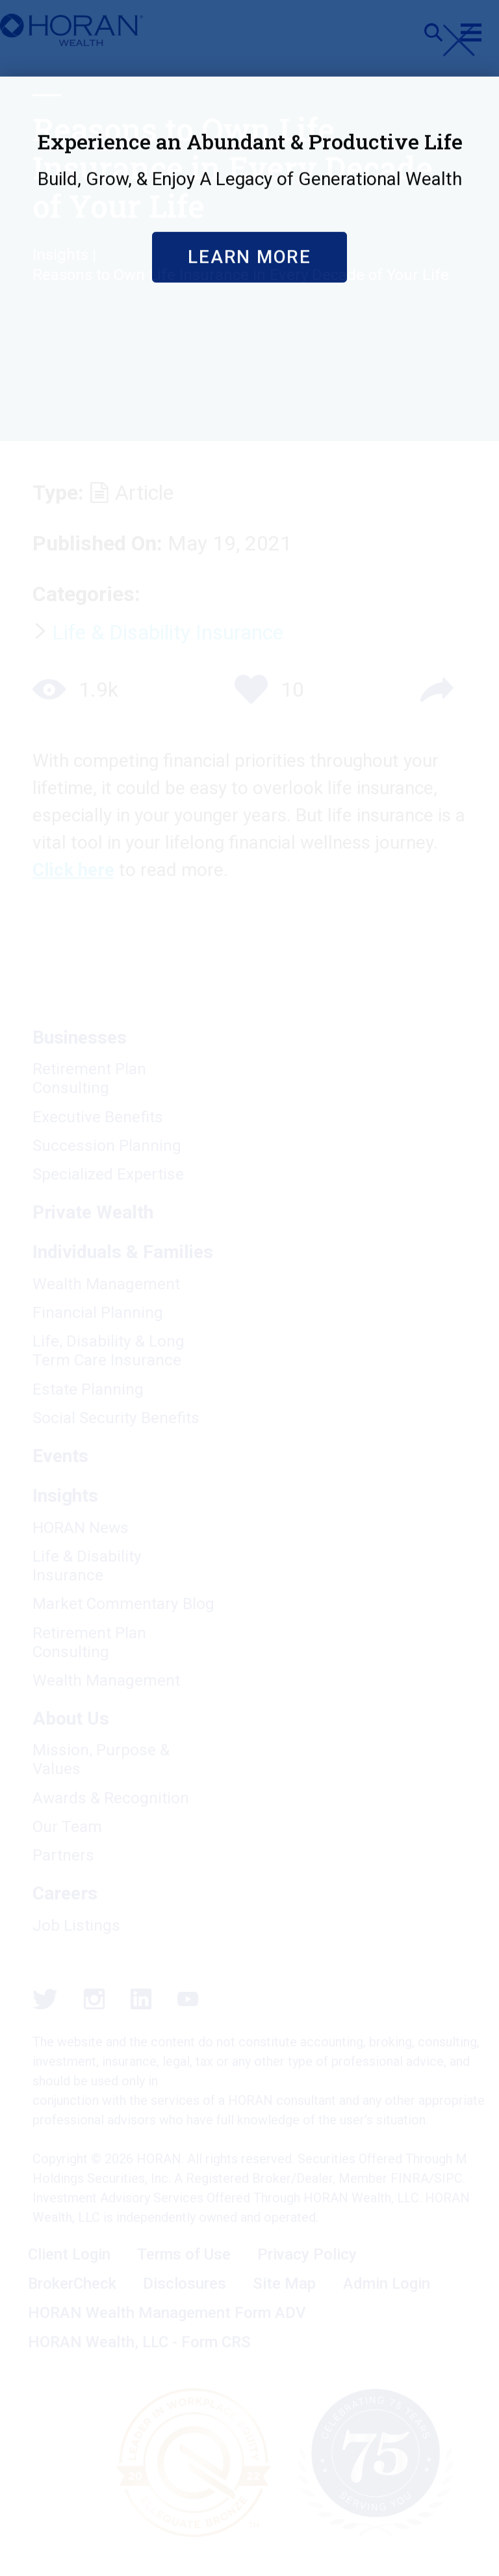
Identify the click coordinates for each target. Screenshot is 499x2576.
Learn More (249, 440)
